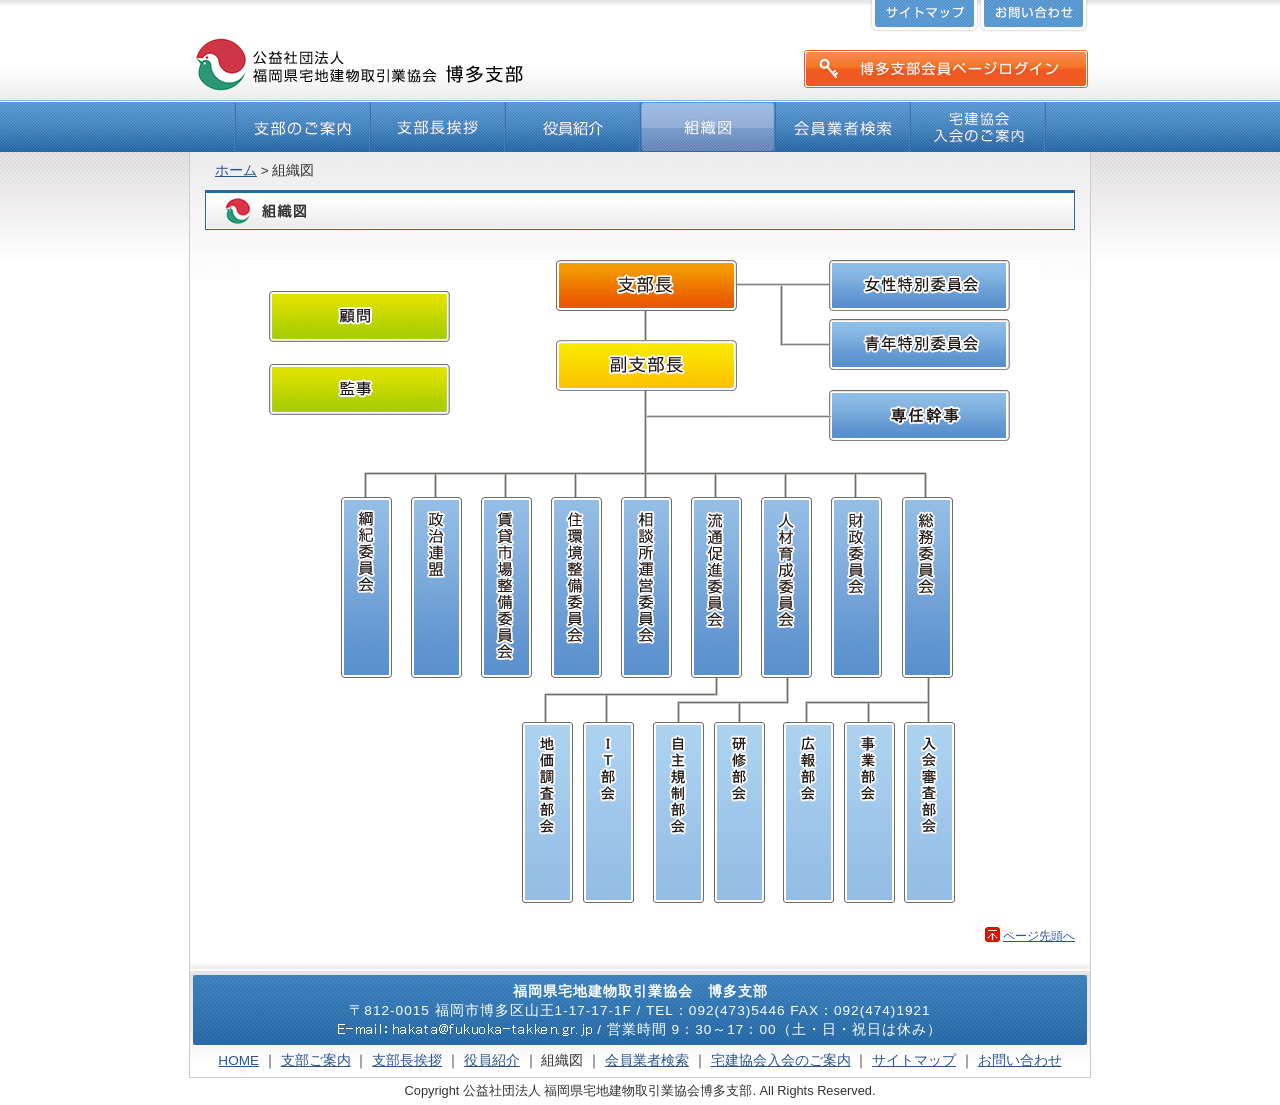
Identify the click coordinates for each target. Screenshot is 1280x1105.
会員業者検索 (647, 1060)
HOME (238, 1060)
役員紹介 (492, 1060)
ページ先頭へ (1039, 936)
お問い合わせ (1020, 1060)
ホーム (236, 170)
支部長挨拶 (407, 1060)
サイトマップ (914, 1060)
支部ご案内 (316, 1060)
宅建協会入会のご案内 (781, 1060)
